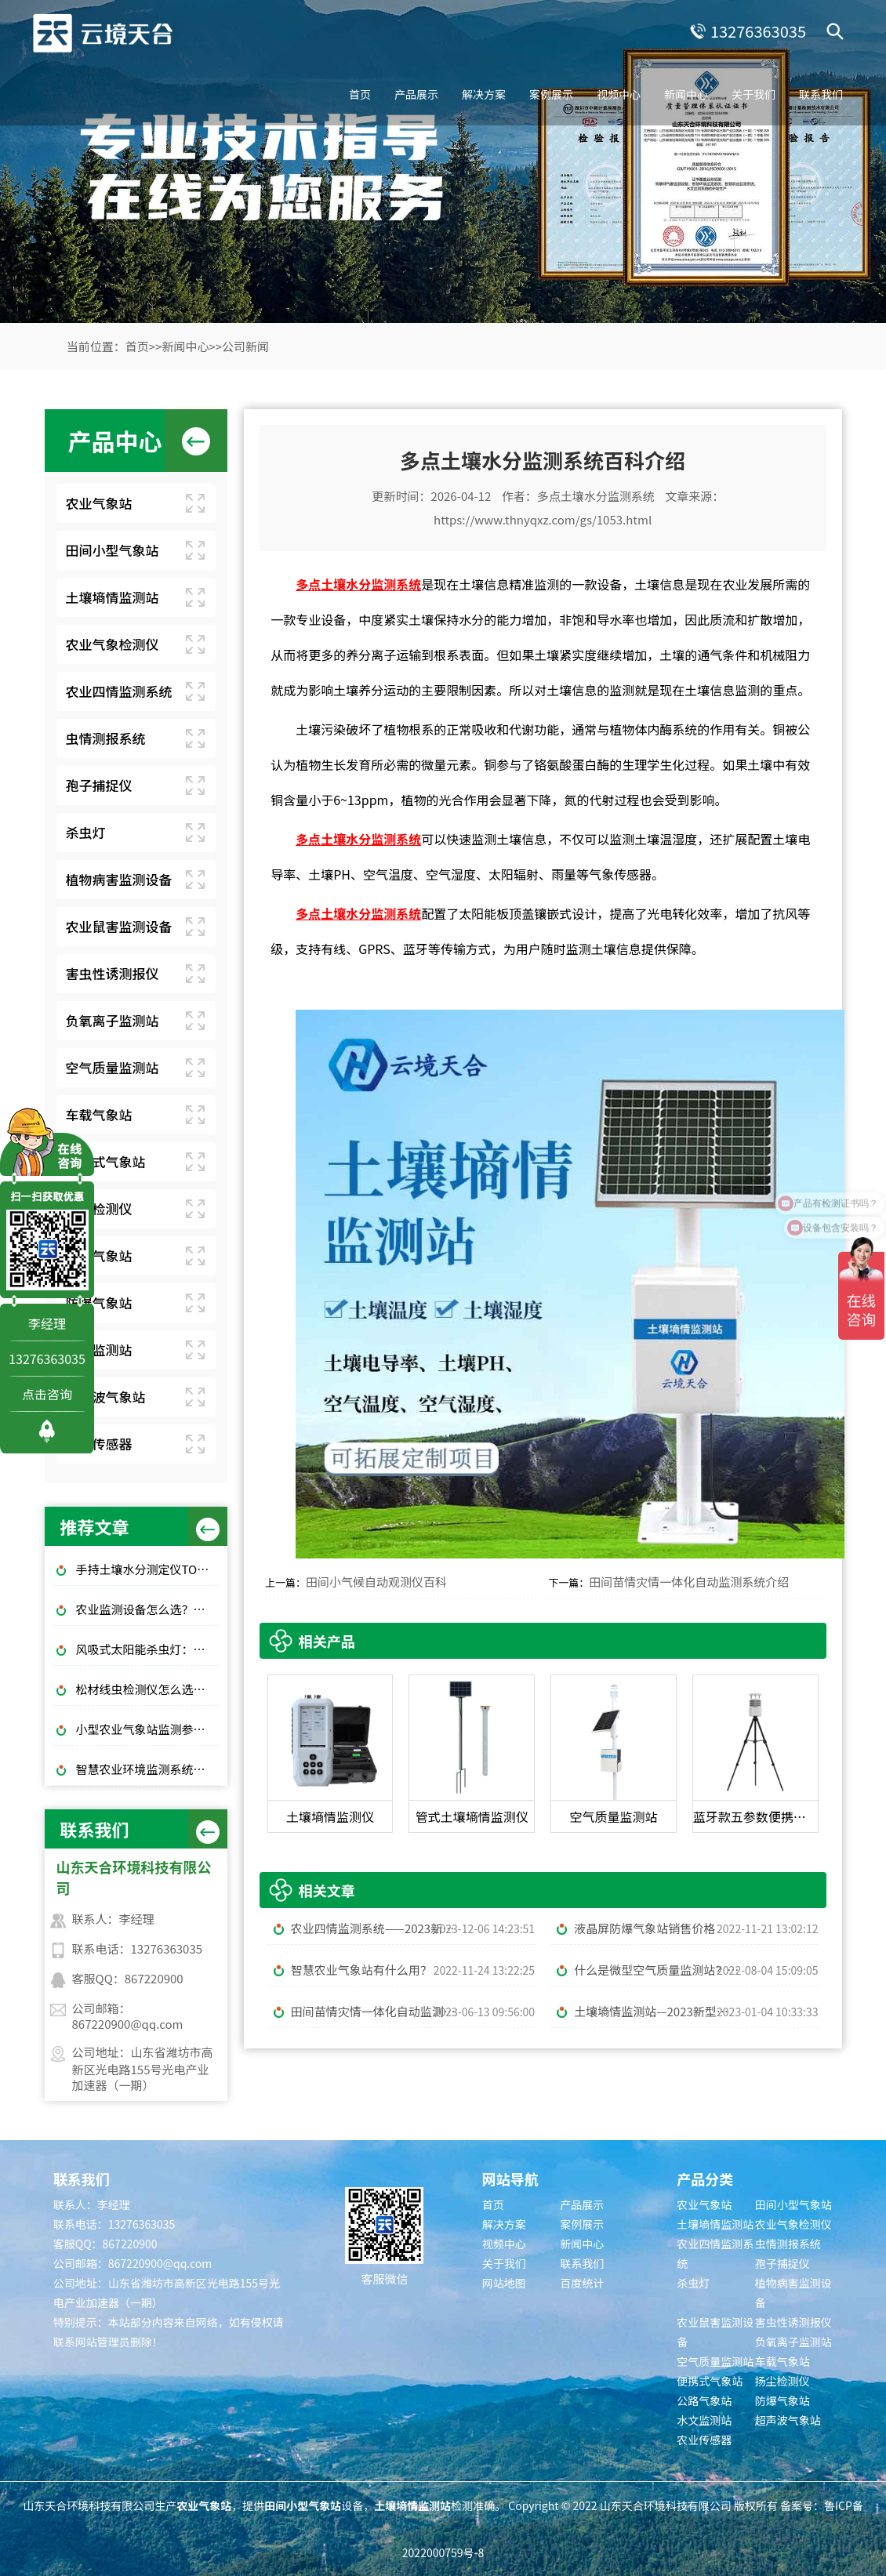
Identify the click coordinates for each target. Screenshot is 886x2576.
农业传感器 (99, 1443)
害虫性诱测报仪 (112, 973)
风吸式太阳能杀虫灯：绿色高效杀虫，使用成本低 (148, 1649)
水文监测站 (99, 1349)
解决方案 (484, 94)
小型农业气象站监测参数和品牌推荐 (148, 1729)
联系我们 (821, 94)
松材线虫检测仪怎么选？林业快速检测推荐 (148, 1689)
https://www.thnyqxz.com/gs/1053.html (543, 519)
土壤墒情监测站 (112, 597)
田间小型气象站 (112, 550)
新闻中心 (686, 94)
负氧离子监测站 (112, 1020)
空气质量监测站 (112, 1067)
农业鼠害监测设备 (119, 926)
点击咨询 (47, 1393)
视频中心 (619, 94)
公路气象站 (99, 1255)
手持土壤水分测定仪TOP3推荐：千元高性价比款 (148, 1569)
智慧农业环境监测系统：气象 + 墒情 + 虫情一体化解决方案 (148, 1769)
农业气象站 (99, 503)
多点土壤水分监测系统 (596, 496)
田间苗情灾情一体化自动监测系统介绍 (689, 1581)
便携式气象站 (106, 1161)
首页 (360, 94)
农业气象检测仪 (112, 644)
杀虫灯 (86, 832)
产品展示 (416, 94)
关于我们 (753, 94)
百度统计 (582, 2283)
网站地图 (504, 2283)
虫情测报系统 (106, 738)
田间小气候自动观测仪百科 (376, 1581)
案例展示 (551, 94)
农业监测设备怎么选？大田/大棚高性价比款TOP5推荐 (148, 1609)
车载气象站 (99, 1114)
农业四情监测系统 (119, 691)
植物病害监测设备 (119, 879)
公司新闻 (245, 346)
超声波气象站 (106, 1396)
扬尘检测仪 (99, 1208)
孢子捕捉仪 (99, 785)
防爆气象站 (99, 1302)
